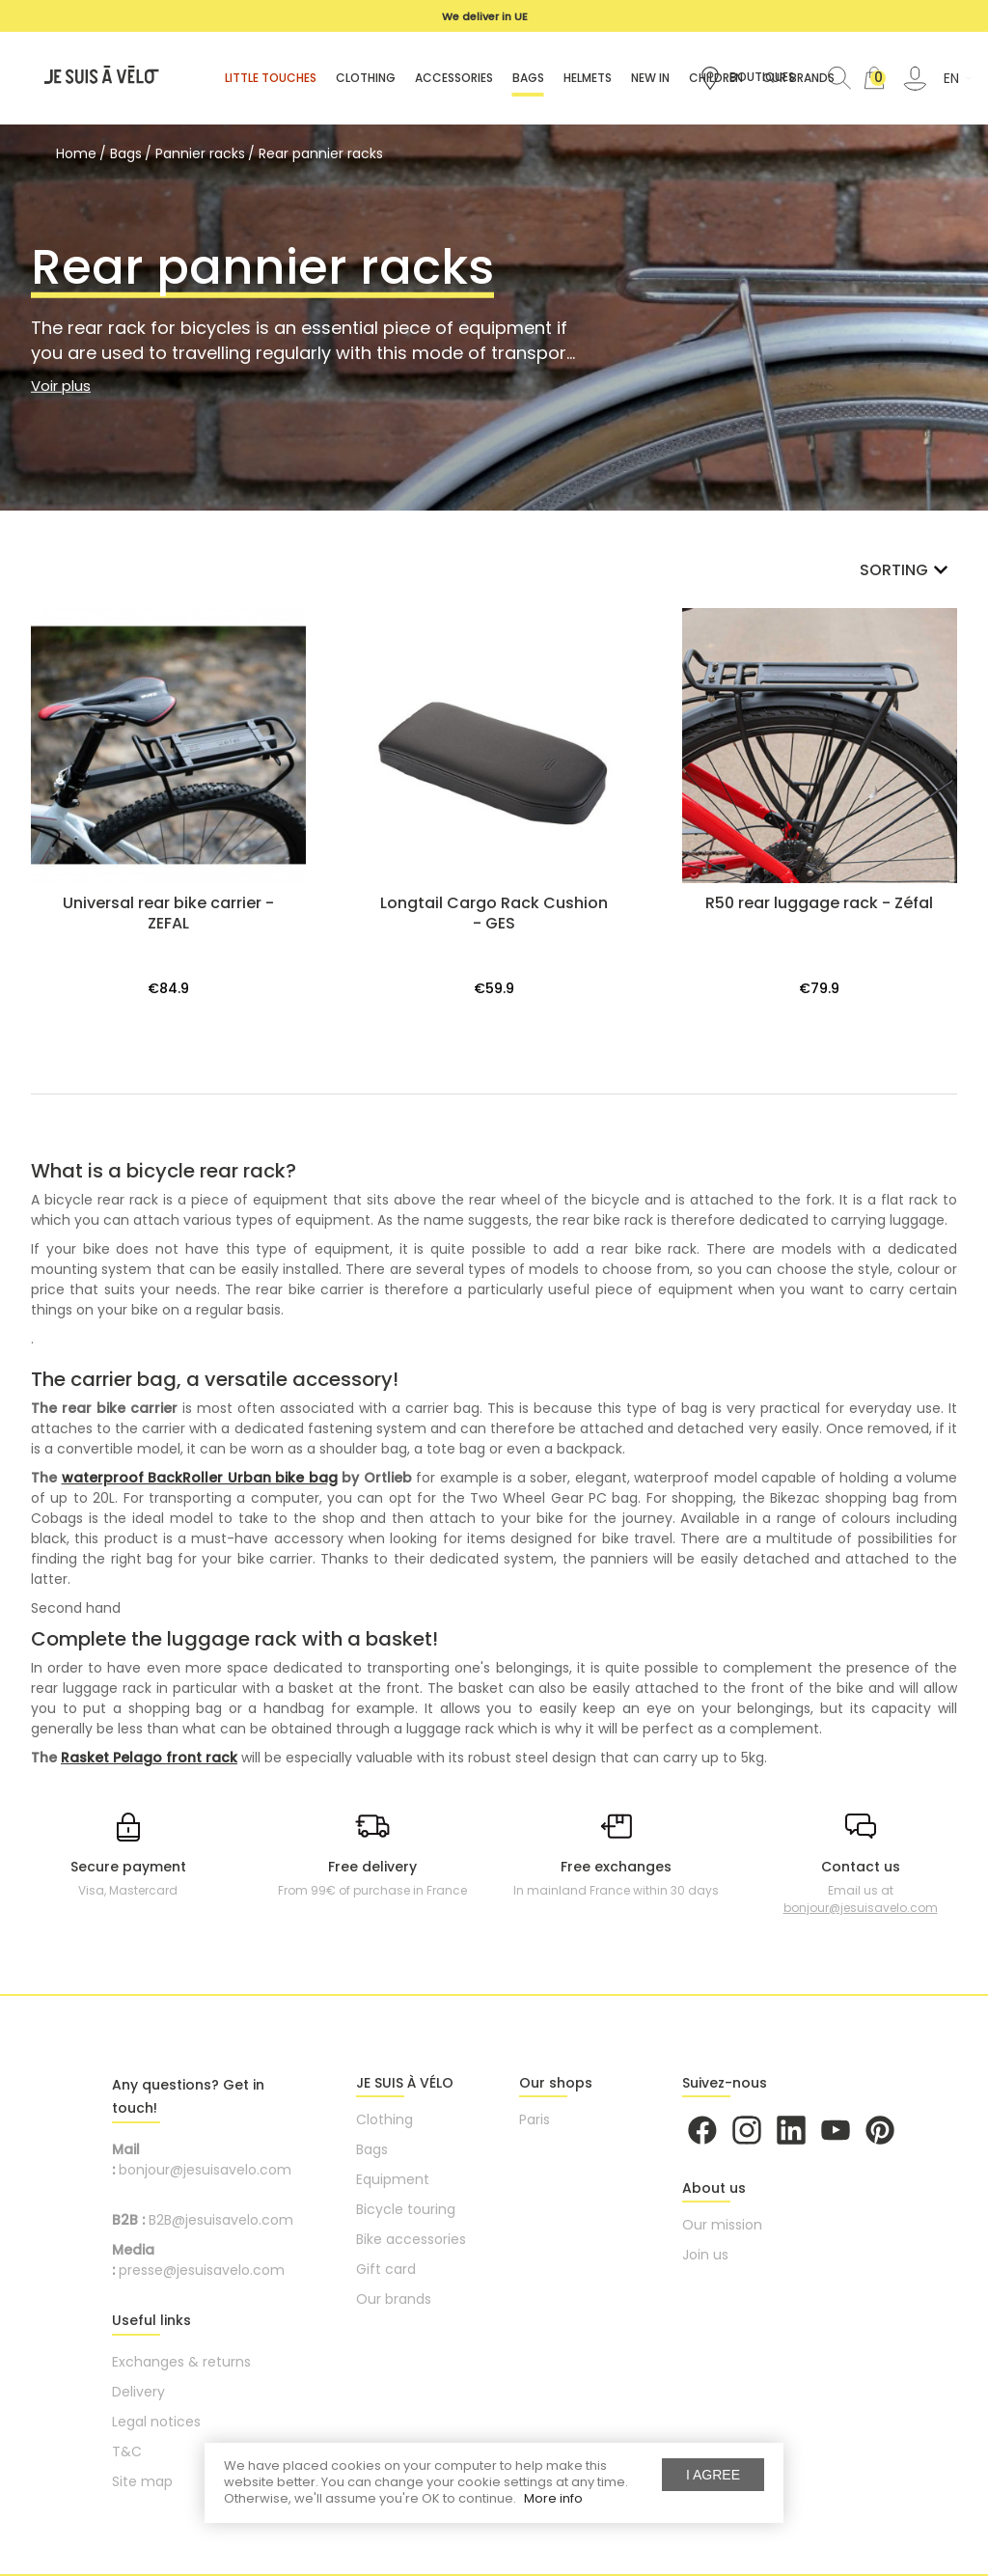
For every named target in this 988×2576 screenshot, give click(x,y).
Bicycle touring (405, 2209)
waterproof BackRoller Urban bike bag (200, 1477)
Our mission (722, 2224)
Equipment (392, 2179)
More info (553, 2498)
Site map (142, 2481)
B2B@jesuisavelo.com (221, 2220)
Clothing (384, 2119)
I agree (713, 2474)
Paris (534, 2119)
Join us (705, 2254)
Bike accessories (411, 2239)
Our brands (393, 2299)
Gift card (386, 2269)
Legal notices (156, 2421)
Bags (372, 2149)
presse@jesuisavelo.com (202, 2270)
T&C (127, 2451)
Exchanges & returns (181, 2361)
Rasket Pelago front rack (149, 1757)
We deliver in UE (485, 16)
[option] (484, 16)
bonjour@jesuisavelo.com (860, 1907)
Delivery (138, 2391)
